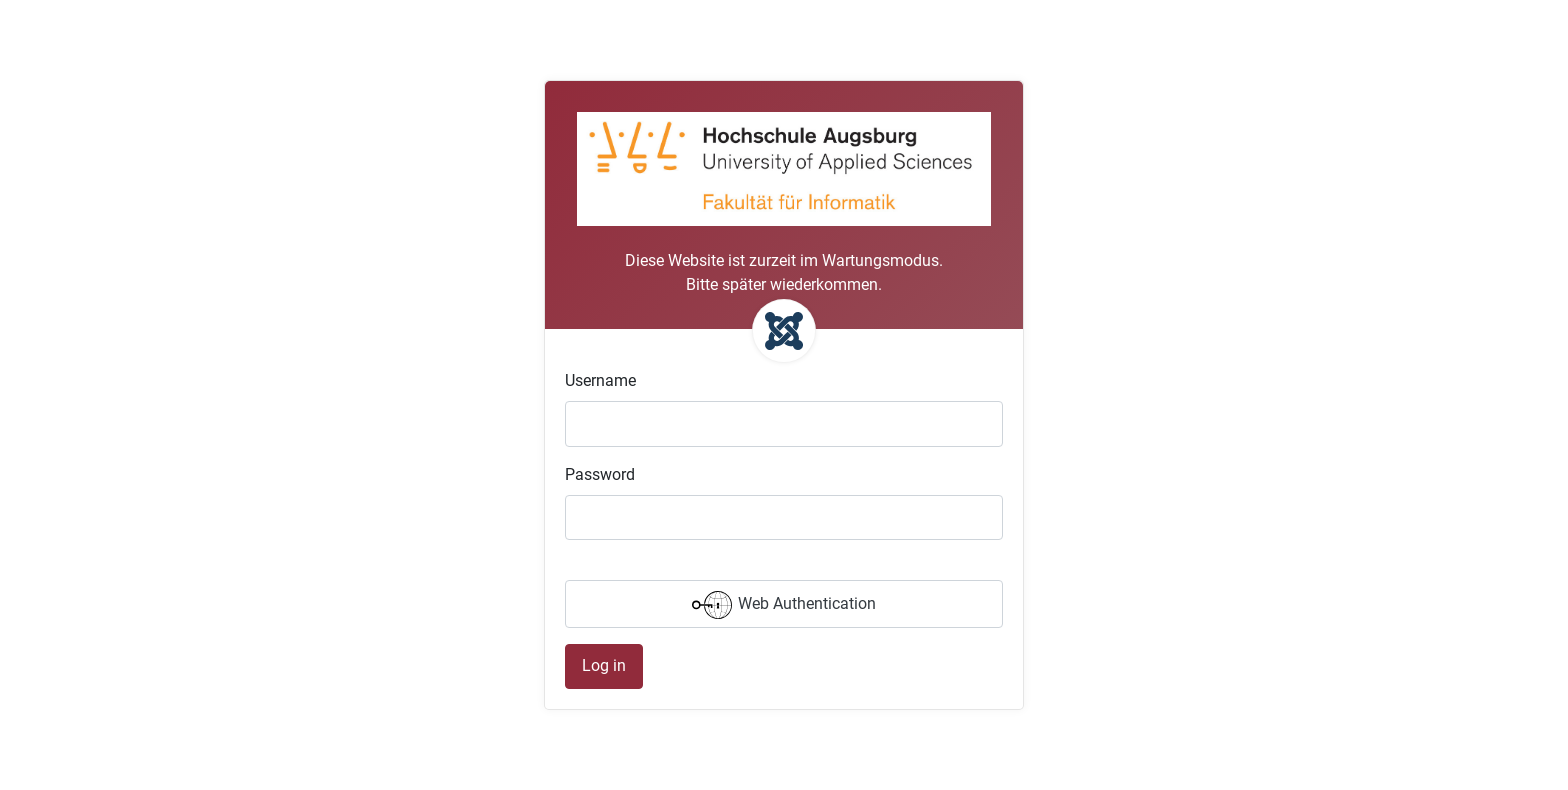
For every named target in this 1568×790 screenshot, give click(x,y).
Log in (604, 665)
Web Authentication (784, 605)
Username (600, 380)
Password (600, 474)
